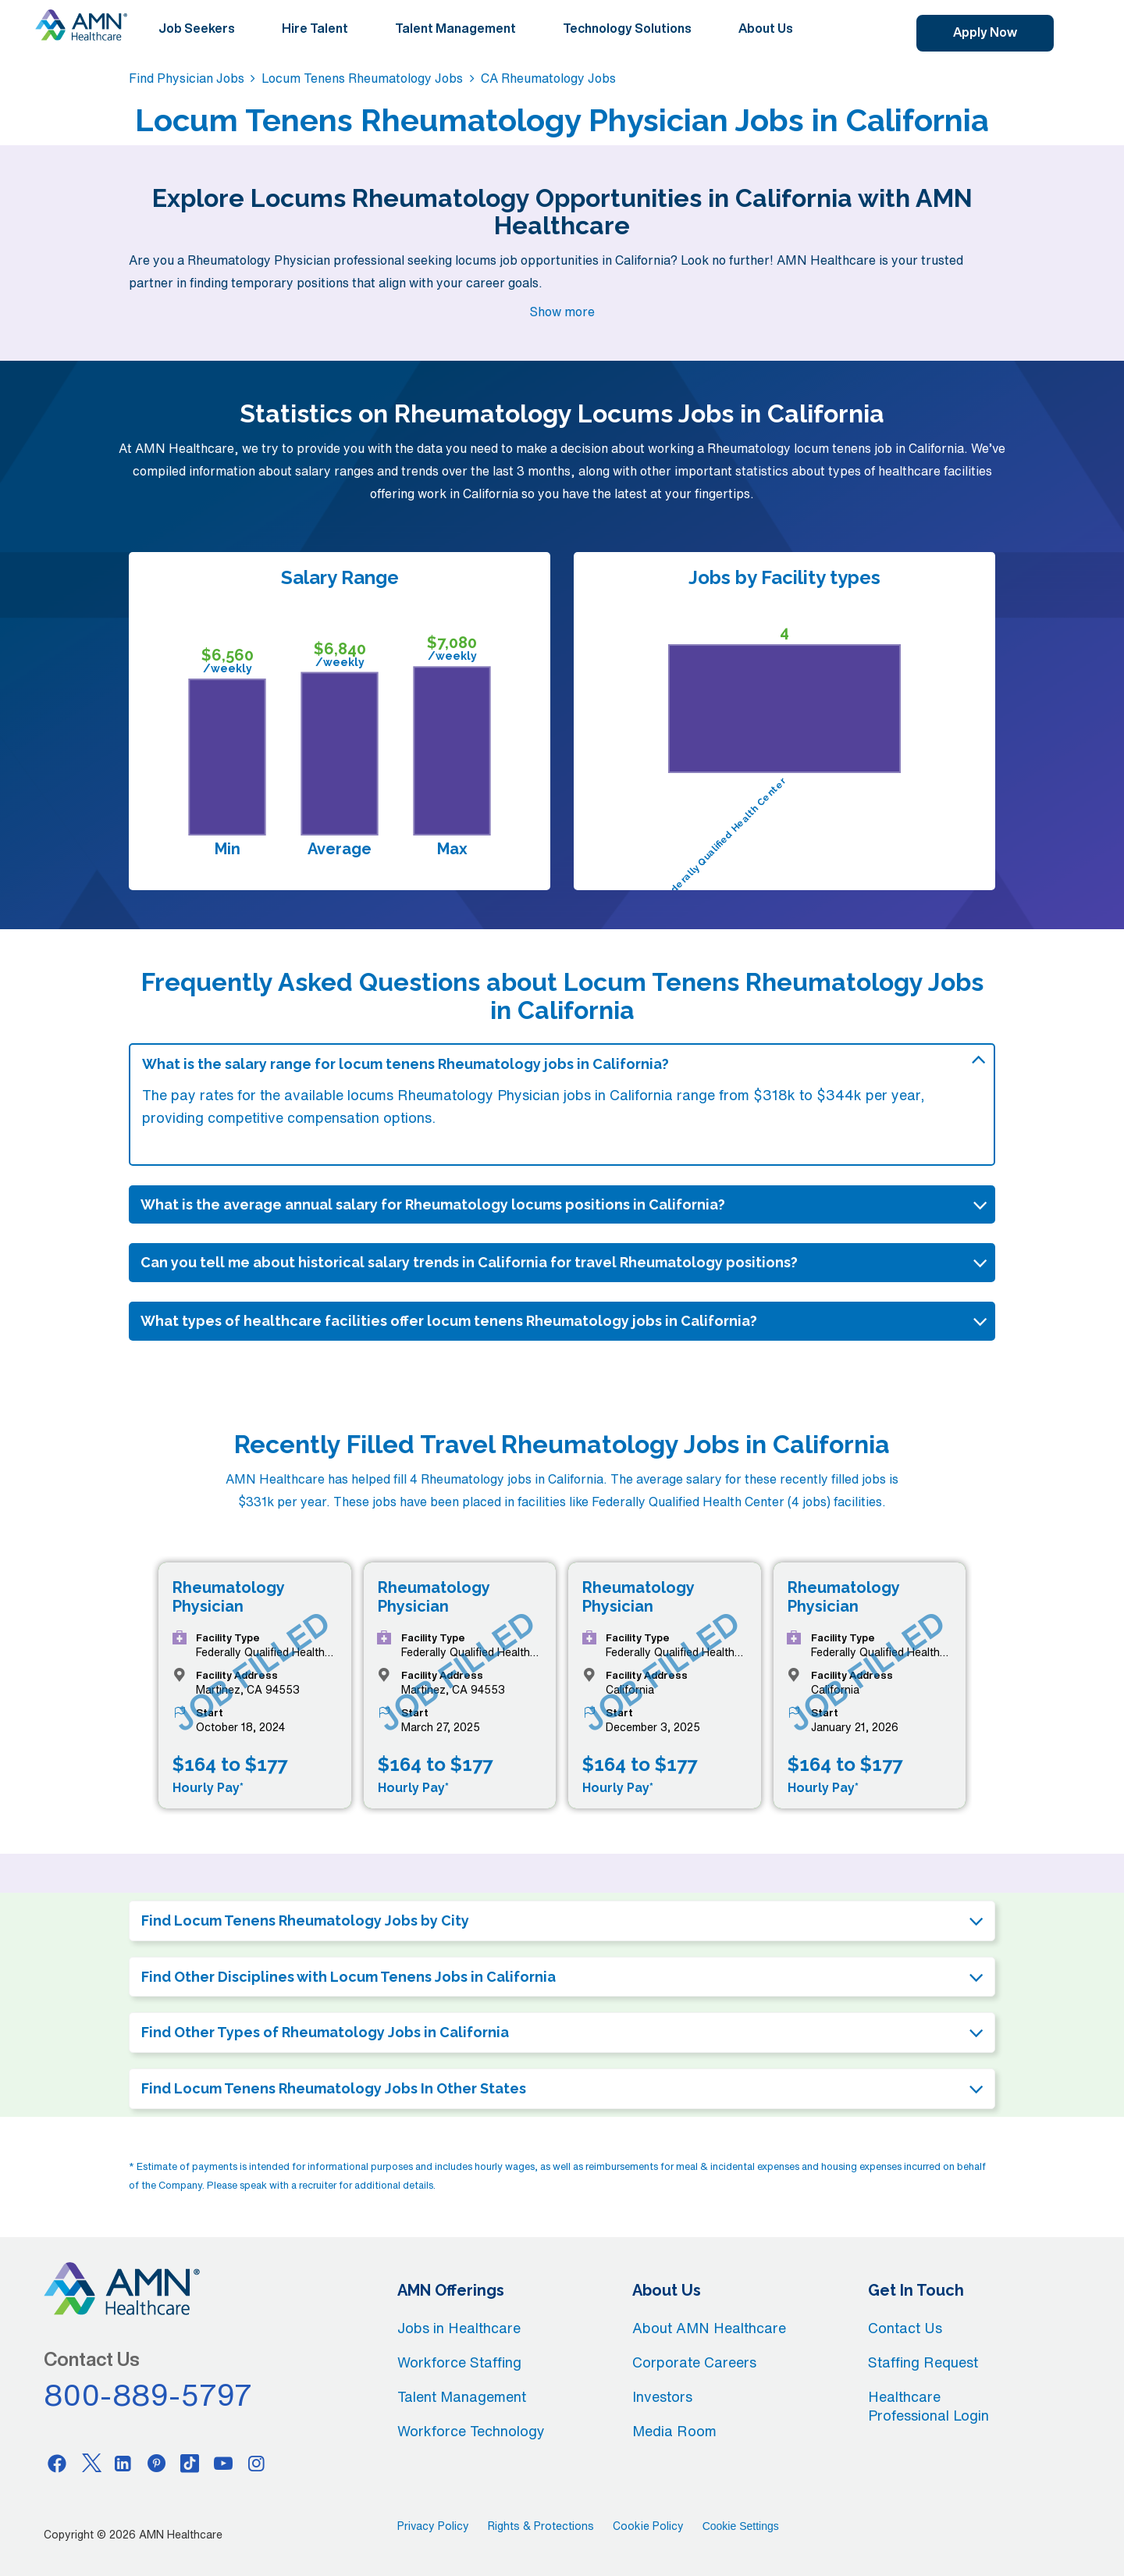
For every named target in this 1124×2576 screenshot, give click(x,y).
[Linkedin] (123, 2462)
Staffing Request (923, 2362)
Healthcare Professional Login (928, 2405)
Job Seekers (196, 28)
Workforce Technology (471, 2431)
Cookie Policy (648, 2526)
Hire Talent (315, 28)
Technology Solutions (627, 28)
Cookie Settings (740, 2526)
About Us (765, 28)
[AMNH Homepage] (81, 25)
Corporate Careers (694, 2362)
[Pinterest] (157, 2462)
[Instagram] (257, 2462)
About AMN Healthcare (709, 2328)
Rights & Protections (541, 2526)
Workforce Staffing (459, 2362)
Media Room (674, 2431)
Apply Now (985, 32)
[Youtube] (223, 2462)
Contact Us (905, 2328)
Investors (662, 2396)
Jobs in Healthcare (459, 2328)
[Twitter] (90, 2462)
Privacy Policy (433, 2526)
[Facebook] (57, 2462)
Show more (562, 311)
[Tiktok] (189, 2462)
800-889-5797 (148, 2395)
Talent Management (455, 28)
